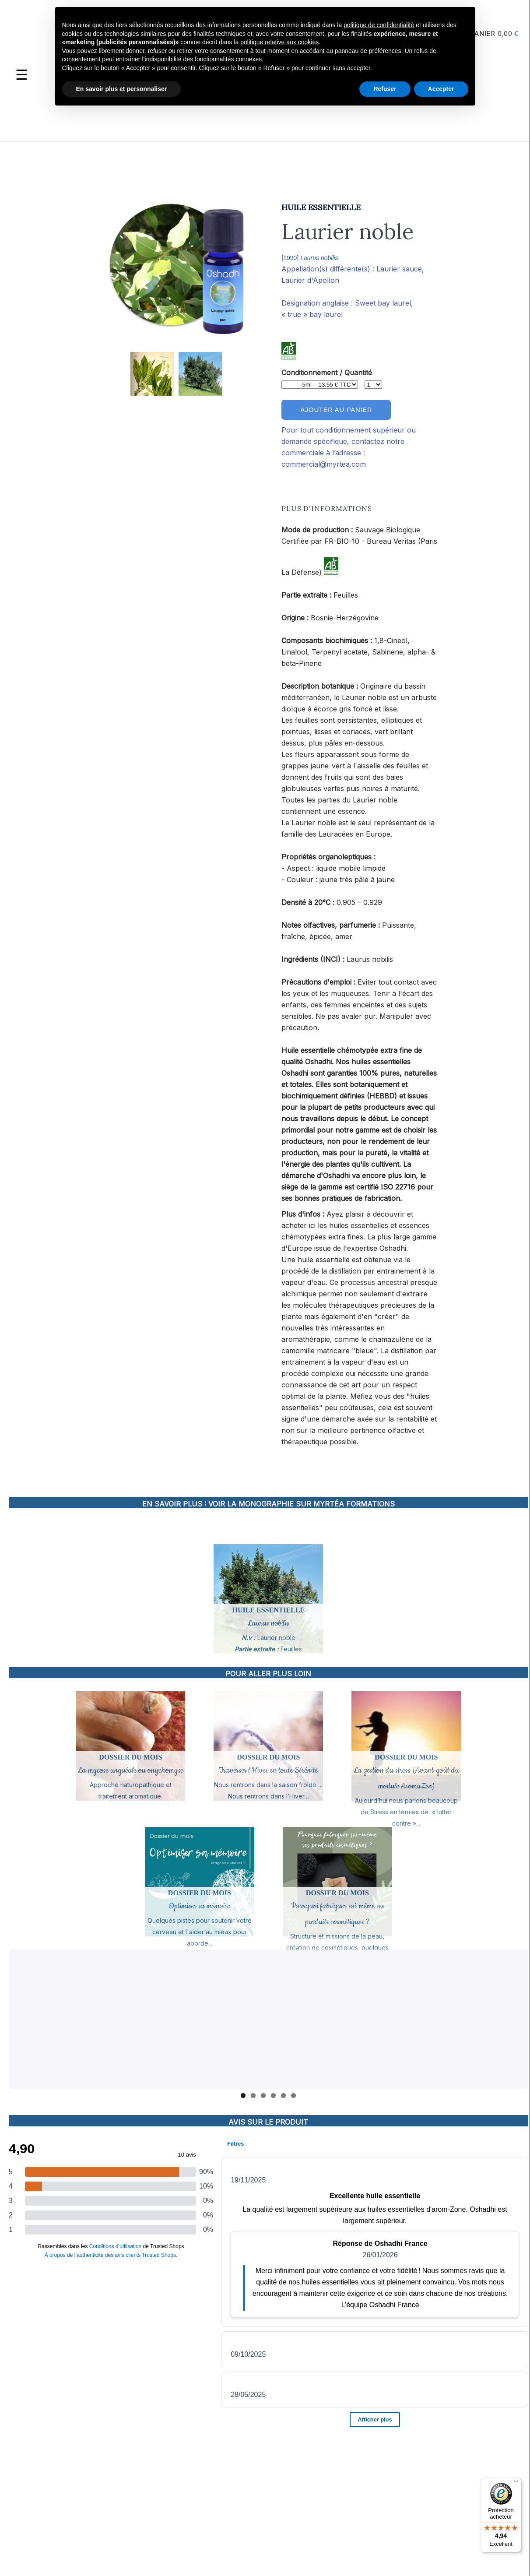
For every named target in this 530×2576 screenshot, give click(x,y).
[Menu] (516, 2483)
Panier (482, 34)
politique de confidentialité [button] (379, 24)
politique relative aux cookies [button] (279, 42)
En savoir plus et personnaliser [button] (121, 88)
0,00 (505, 34)
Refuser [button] (384, 88)
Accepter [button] (441, 88)
